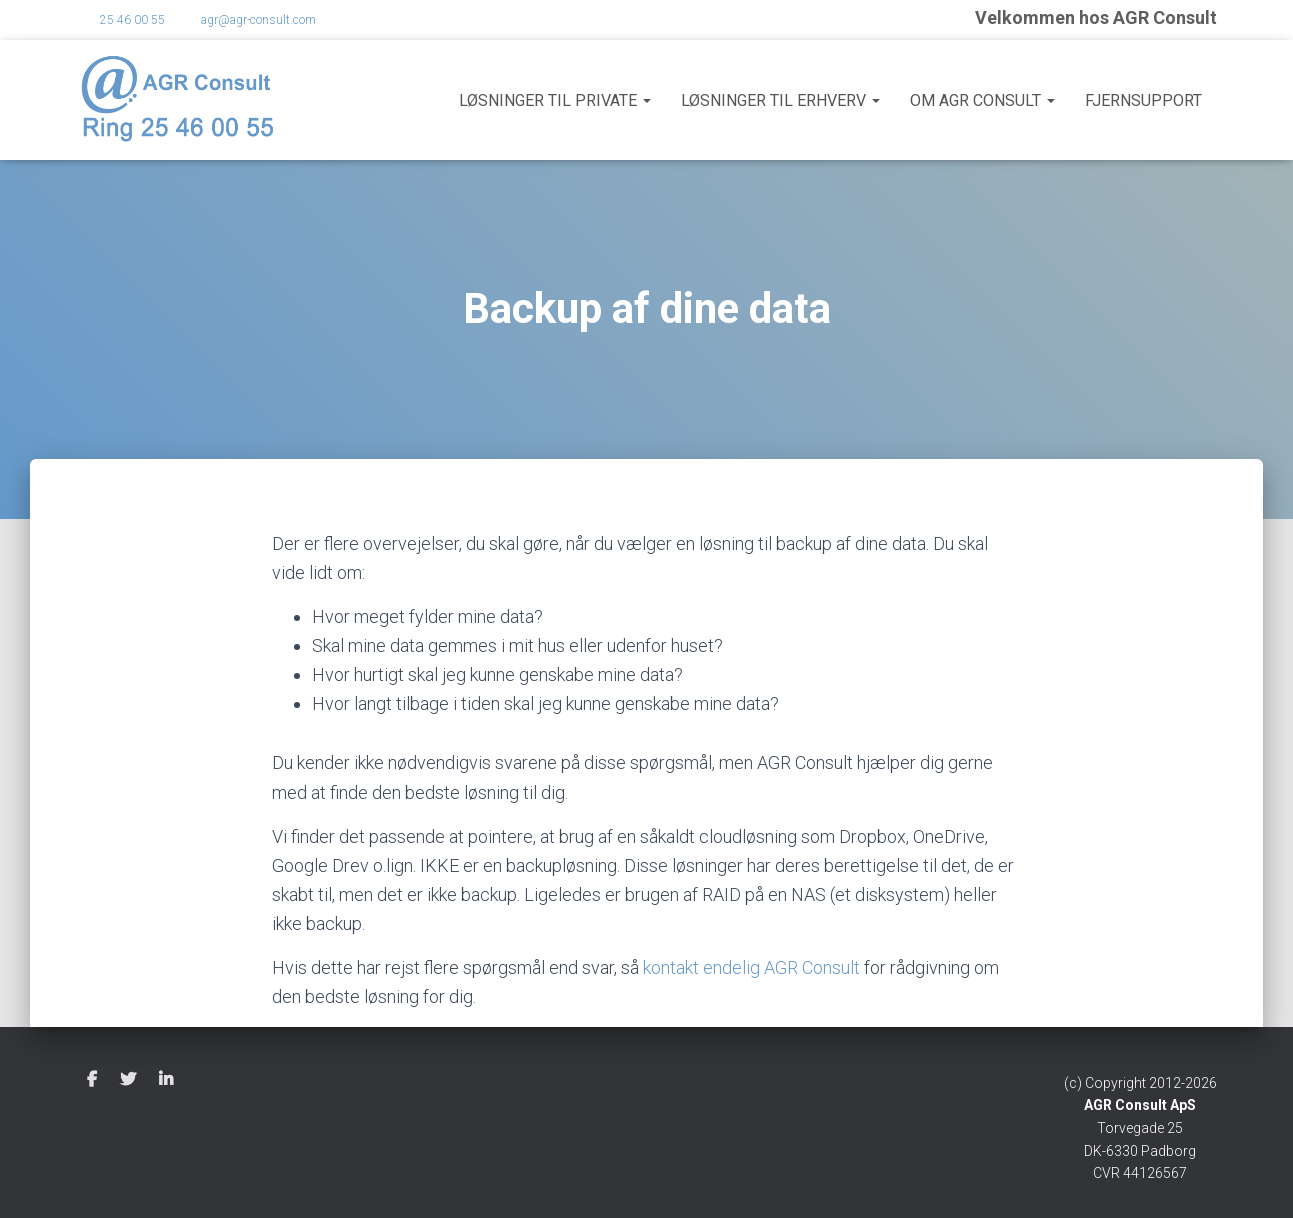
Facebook (92, 1080)
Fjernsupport (1143, 100)
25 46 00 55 (132, 20)
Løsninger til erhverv (780, 100)
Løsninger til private (555, 100)
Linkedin (166, 1080)
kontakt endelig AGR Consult (751, 967)
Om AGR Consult (982, 100)
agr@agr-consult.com (258, 20)
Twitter (128, 1080)
